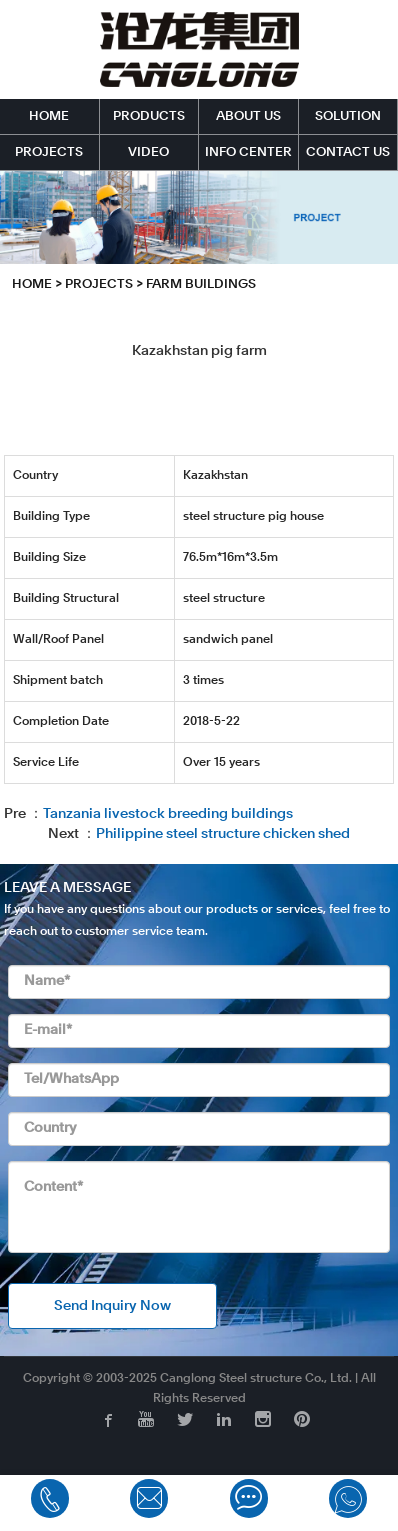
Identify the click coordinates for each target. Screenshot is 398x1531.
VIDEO (148, 152)
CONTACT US (348, 152)
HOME (49, 116)
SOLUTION (348, 116)
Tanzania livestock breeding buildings (168, 814)
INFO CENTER (248, 152)
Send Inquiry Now (112, 1306)
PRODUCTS (149, 116)
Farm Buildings (201, 284)
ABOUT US (248, 116)
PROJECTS (49, 152)
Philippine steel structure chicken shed (223, 834)
